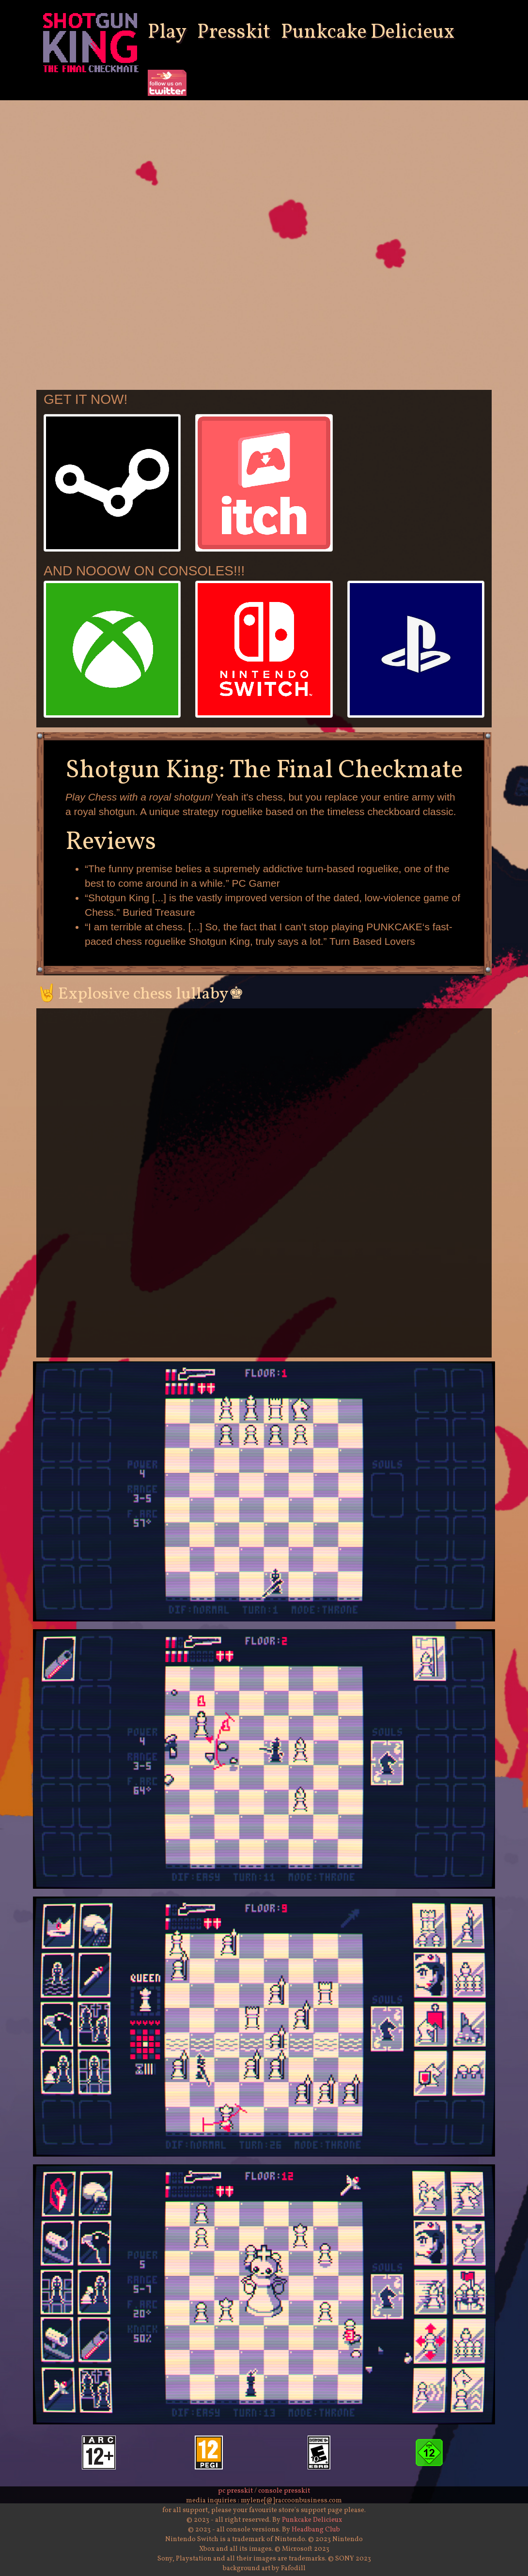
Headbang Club (316, 2529)
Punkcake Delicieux (367, 32)
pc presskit (235, 2491)
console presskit (284, 2491)
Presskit (233, 32)
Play (167, 32)
